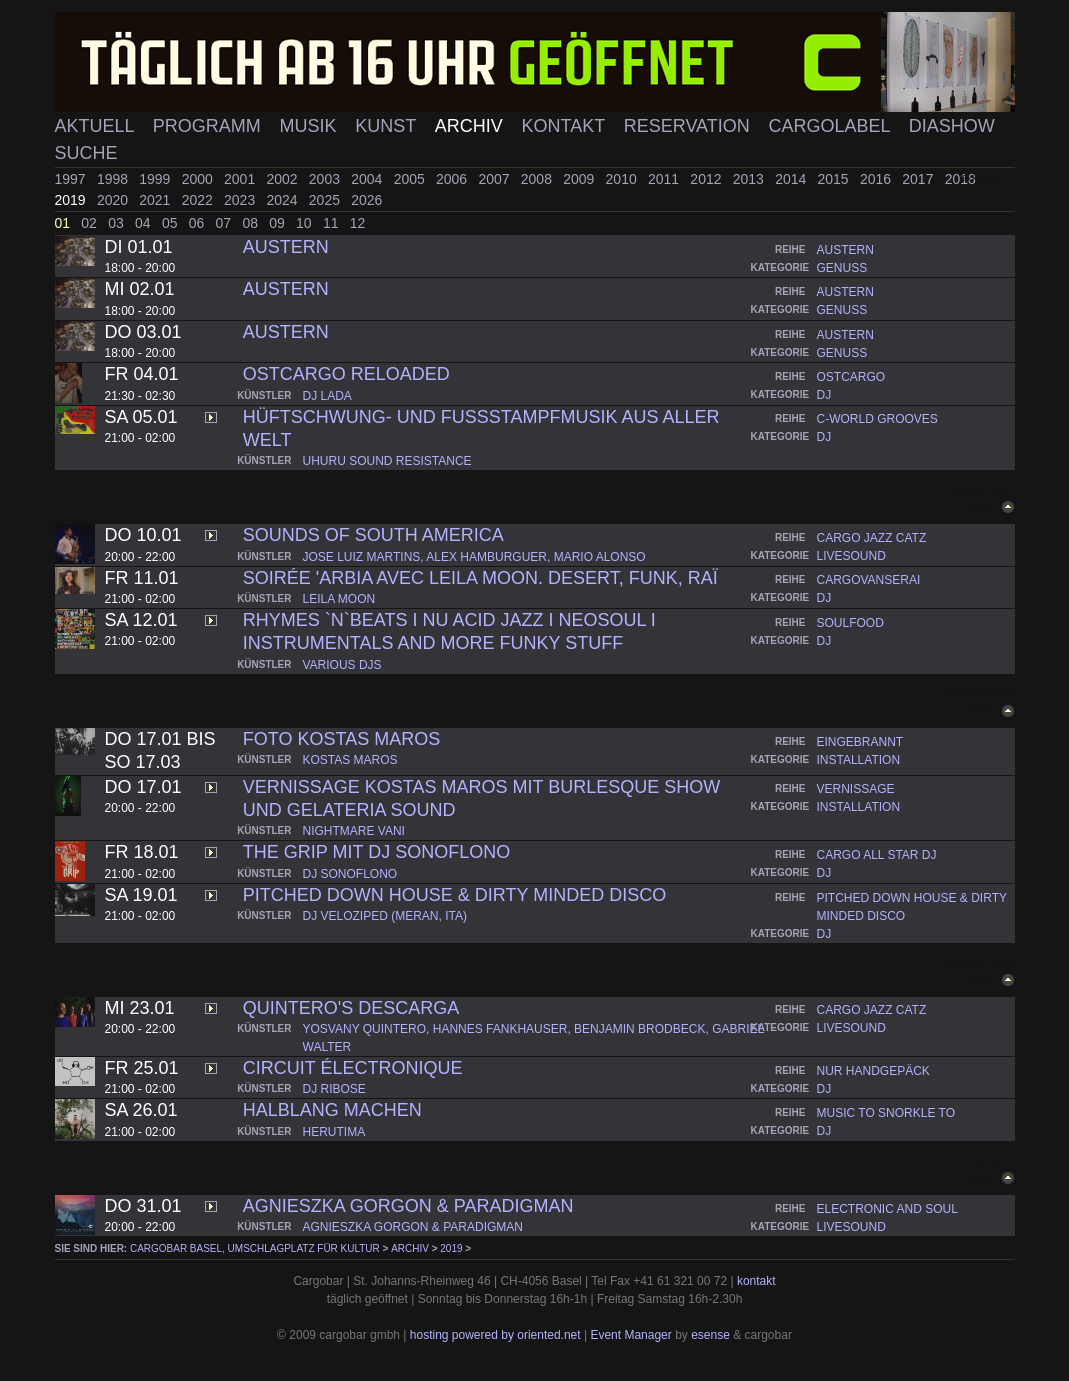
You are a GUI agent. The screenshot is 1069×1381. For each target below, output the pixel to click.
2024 (283, 200)
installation (859, 760)
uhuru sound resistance (387, 461)
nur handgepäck (873, 1071)
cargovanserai (869, 580)
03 (117, 223)
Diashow (952, 126)
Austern (286, 247)
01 (64, 223)
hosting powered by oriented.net (495, 1335)
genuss (842, 268)
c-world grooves (877, 419)
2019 (72, 200)
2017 (919, 179)
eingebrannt (860, 742)
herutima (334, 1132)
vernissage (856, 789)
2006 (453, 179)
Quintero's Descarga (351, 1008)
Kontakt (566, 126)
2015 (835, 179)
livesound (851, 556)
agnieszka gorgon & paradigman (413, 1227)
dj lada (327, 396)
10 (305, 223)
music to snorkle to (886, 1113)
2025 (326, 200)
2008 (538, 179)
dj (824, 395)
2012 (707, 179)
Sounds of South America (373, 535)
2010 (623, 179)
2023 (241, 200)
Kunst (388, 126)
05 (171, 223)
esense (710, 1335)
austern (845, 250)
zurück (982, 177)
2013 (750, 179)
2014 (792, 179)
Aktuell (97, 126)
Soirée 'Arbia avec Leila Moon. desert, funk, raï (480, 578)
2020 (114, 200)
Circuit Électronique (353, 1068)
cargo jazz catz (872, 538)
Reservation (689, 126)
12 (358, 223)
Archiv (471, 126)
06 (198, 223)
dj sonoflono (350, 874)
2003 (326, 179)
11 (332, 223)
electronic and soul (887, 1209)
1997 (72, 179)
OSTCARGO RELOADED (346, 374)
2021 (156, 200)
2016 (877, 179)
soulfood (850, 623)
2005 (411, 179)
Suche (86, 153)
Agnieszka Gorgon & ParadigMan (408, 1206)
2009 (580, 179)
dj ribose (334, 1089)
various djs (342, 665)
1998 (114, 179)
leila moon (339, 599)
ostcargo (851, 377)
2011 (665, 179)
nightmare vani (354, 831)
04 (144, 223)
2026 (366, 200)
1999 (156, 179)
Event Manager (630, 1335)
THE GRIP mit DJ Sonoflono (376, 852)
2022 (199, 200)
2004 (368, 179)
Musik (310, 126)
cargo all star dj (877, 855)
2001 (241, 179)
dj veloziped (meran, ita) (385, 916)
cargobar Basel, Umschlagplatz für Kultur (255, 1248)
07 (225, 223)
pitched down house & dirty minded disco (454, 895)
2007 (495, 179)
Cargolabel (832, 126)
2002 (283, 179)
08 (251, 223)
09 (278, 223)
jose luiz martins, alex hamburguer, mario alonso (474, 557)
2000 (199, 179)
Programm (209, 126)
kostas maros (350, 760)
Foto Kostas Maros (341, 739)
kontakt (756, 1281)
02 (90, 223)
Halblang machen (332, 1110)
